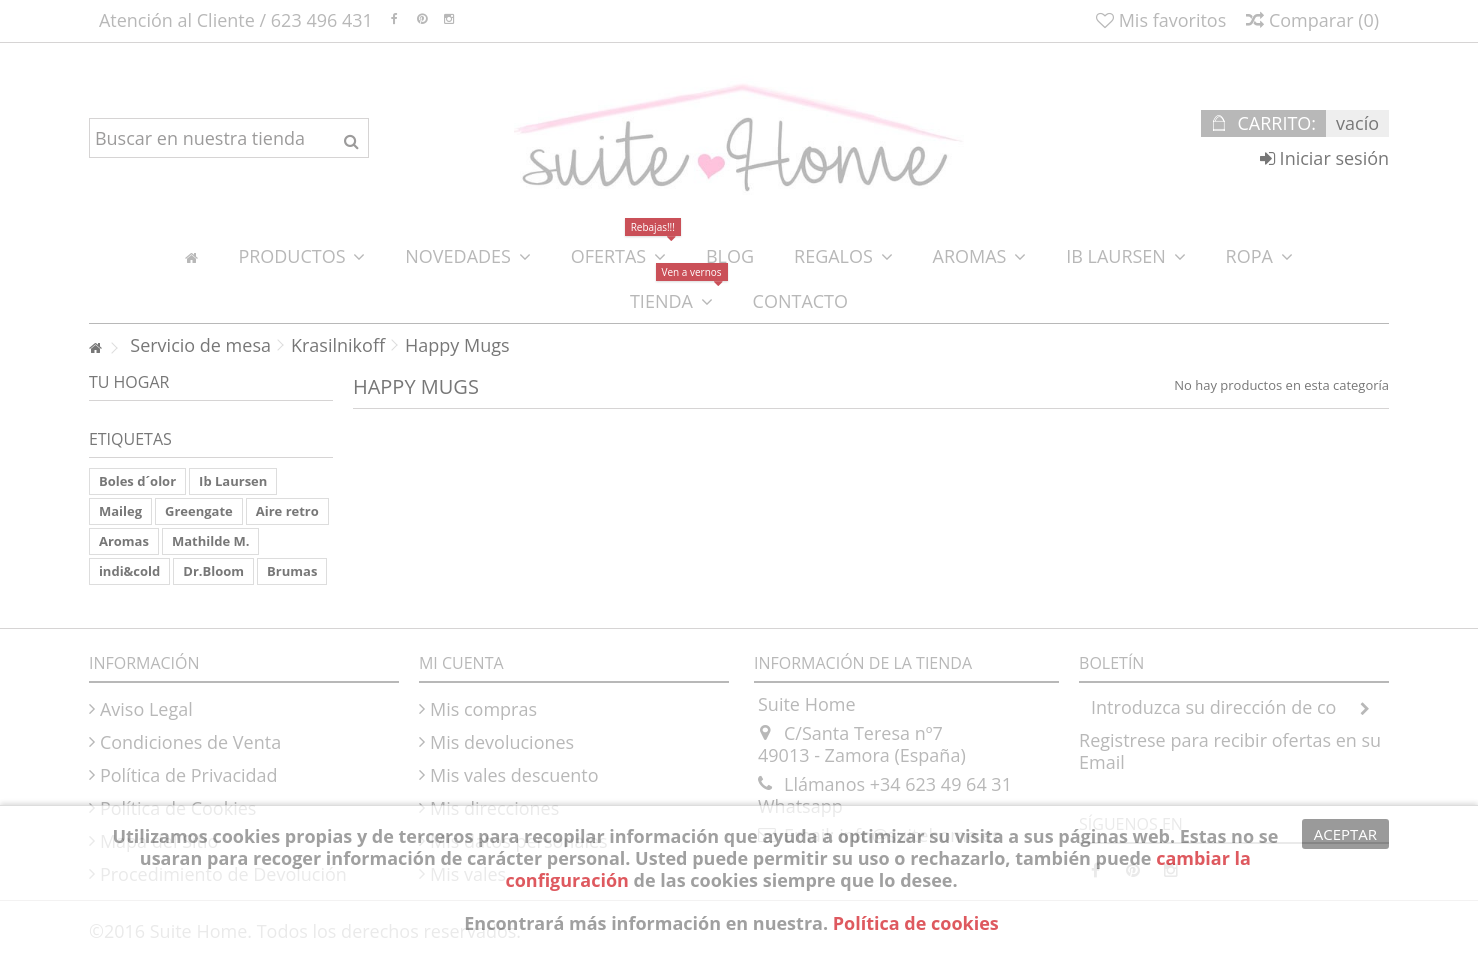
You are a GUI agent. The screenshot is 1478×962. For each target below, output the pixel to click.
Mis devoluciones (502, 742)
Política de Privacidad (189, 775)
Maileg (120, 511)
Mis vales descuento (514, 775)
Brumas (292, 571)
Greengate (199, 511)
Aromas (124, 541)
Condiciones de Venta (190, 742)
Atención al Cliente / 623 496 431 (236, 20)
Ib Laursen (233, 481)
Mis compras (483, 709)
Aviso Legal (146, 709)
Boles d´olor (137, 481)
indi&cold (129, 571)
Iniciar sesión (1324, 158)
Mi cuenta (461, 663)
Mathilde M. (210, 541)
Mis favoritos (1161, 20)
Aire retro (287, 511)
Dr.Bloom (213, 571)
